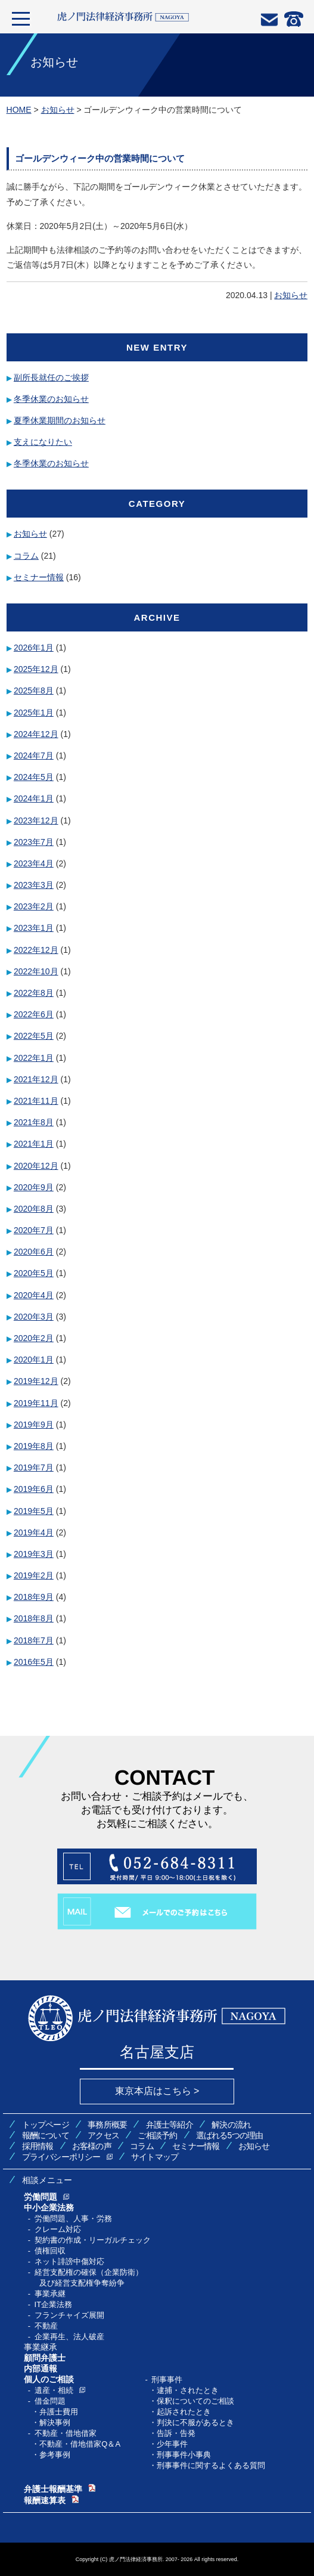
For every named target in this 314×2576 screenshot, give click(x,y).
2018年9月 (34, 1597)
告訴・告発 (176, 2433)
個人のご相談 (49, 2379)
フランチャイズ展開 (69, 2315)
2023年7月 (34, 842)
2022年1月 (34, 1058)
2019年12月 (36, 1381)
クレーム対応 (58, 2229)
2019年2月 (34, 1575)
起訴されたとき (184, 2411)
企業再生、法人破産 (69, 2336)
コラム (26, 556)
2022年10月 (36, 971)
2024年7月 (34, 755)
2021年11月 (36, 1101)
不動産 (46, 2325)
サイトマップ (154, 2157)
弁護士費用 (58, 2411)
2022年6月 (34, 1014)
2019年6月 (34, 1489)
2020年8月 (34, 1208)
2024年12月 (36, 734)
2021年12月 (36, 1079)
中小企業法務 (49, 2207)
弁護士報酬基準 (53, 2489)
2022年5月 (34, 1036)
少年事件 (172, 2443)
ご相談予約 (157, 2135)
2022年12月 (36, 950)
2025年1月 (34, 712)
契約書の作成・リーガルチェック (93, 2240)
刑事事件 (166, 2379)
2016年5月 (34, 1662)
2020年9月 (34, 1187)
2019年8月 (34, 1446)
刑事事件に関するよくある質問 (211, 2465)
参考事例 (54, 2454)
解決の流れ (231, 2124)
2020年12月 (36, 1166)
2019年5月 (34, 1511)
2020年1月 (34, 1359)
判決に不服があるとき (195, 2422)
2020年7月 (34, 1230)
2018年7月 (34, 1640)
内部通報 (40, 2368)
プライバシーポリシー (61, 2157)
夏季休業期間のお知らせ (59, 420)
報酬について (45, 2135)
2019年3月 (34, 1554)
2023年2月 (34, 906)
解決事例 (54, 2422)
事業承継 (50, 2293)
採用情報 (38, 2146)
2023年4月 (34, 863)
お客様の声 (91, 2146)
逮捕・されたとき (188, 2390)
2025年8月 (34, 690)
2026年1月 (34, 647)
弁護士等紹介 (169, 2124)
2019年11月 (36, 1403)
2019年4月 (34, 1532)
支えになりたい (43, 442)
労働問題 (40, 2197)
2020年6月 (34, 1251)
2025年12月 (36, 669)
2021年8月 (34, 1122)
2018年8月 (34, 1618)
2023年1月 (34, 928)
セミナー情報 (39, 577)
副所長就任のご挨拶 (51, 377)
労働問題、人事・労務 (73, 2218)
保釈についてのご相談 (195, 2401)
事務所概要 (107, 2124)
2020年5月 (34, 1273)
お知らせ (290, 295)
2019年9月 (34, 1424)
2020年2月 (34, 1338)
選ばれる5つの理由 (229, 2135)
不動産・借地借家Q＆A (79, 2443)
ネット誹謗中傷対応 (69, 2261)
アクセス (103, 2135)
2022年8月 (34, 993)
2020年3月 (34, 1316)
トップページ (45, 2124)
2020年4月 (34, 1295)
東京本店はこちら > (157, 2091)
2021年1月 (34, 1143)
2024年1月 (34, 798)
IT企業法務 (54, 2304)
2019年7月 (34, 1467)
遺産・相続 (54, 2390)
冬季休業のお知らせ (51, 399)
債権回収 (50, 2250)
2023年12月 (36, 820)
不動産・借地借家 (66, 2433)
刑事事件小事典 (184, 2454)
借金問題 (50, 2401)
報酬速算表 (45, 2500)
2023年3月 (34, 885)
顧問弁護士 (45, 2358)
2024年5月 (34, 777)
